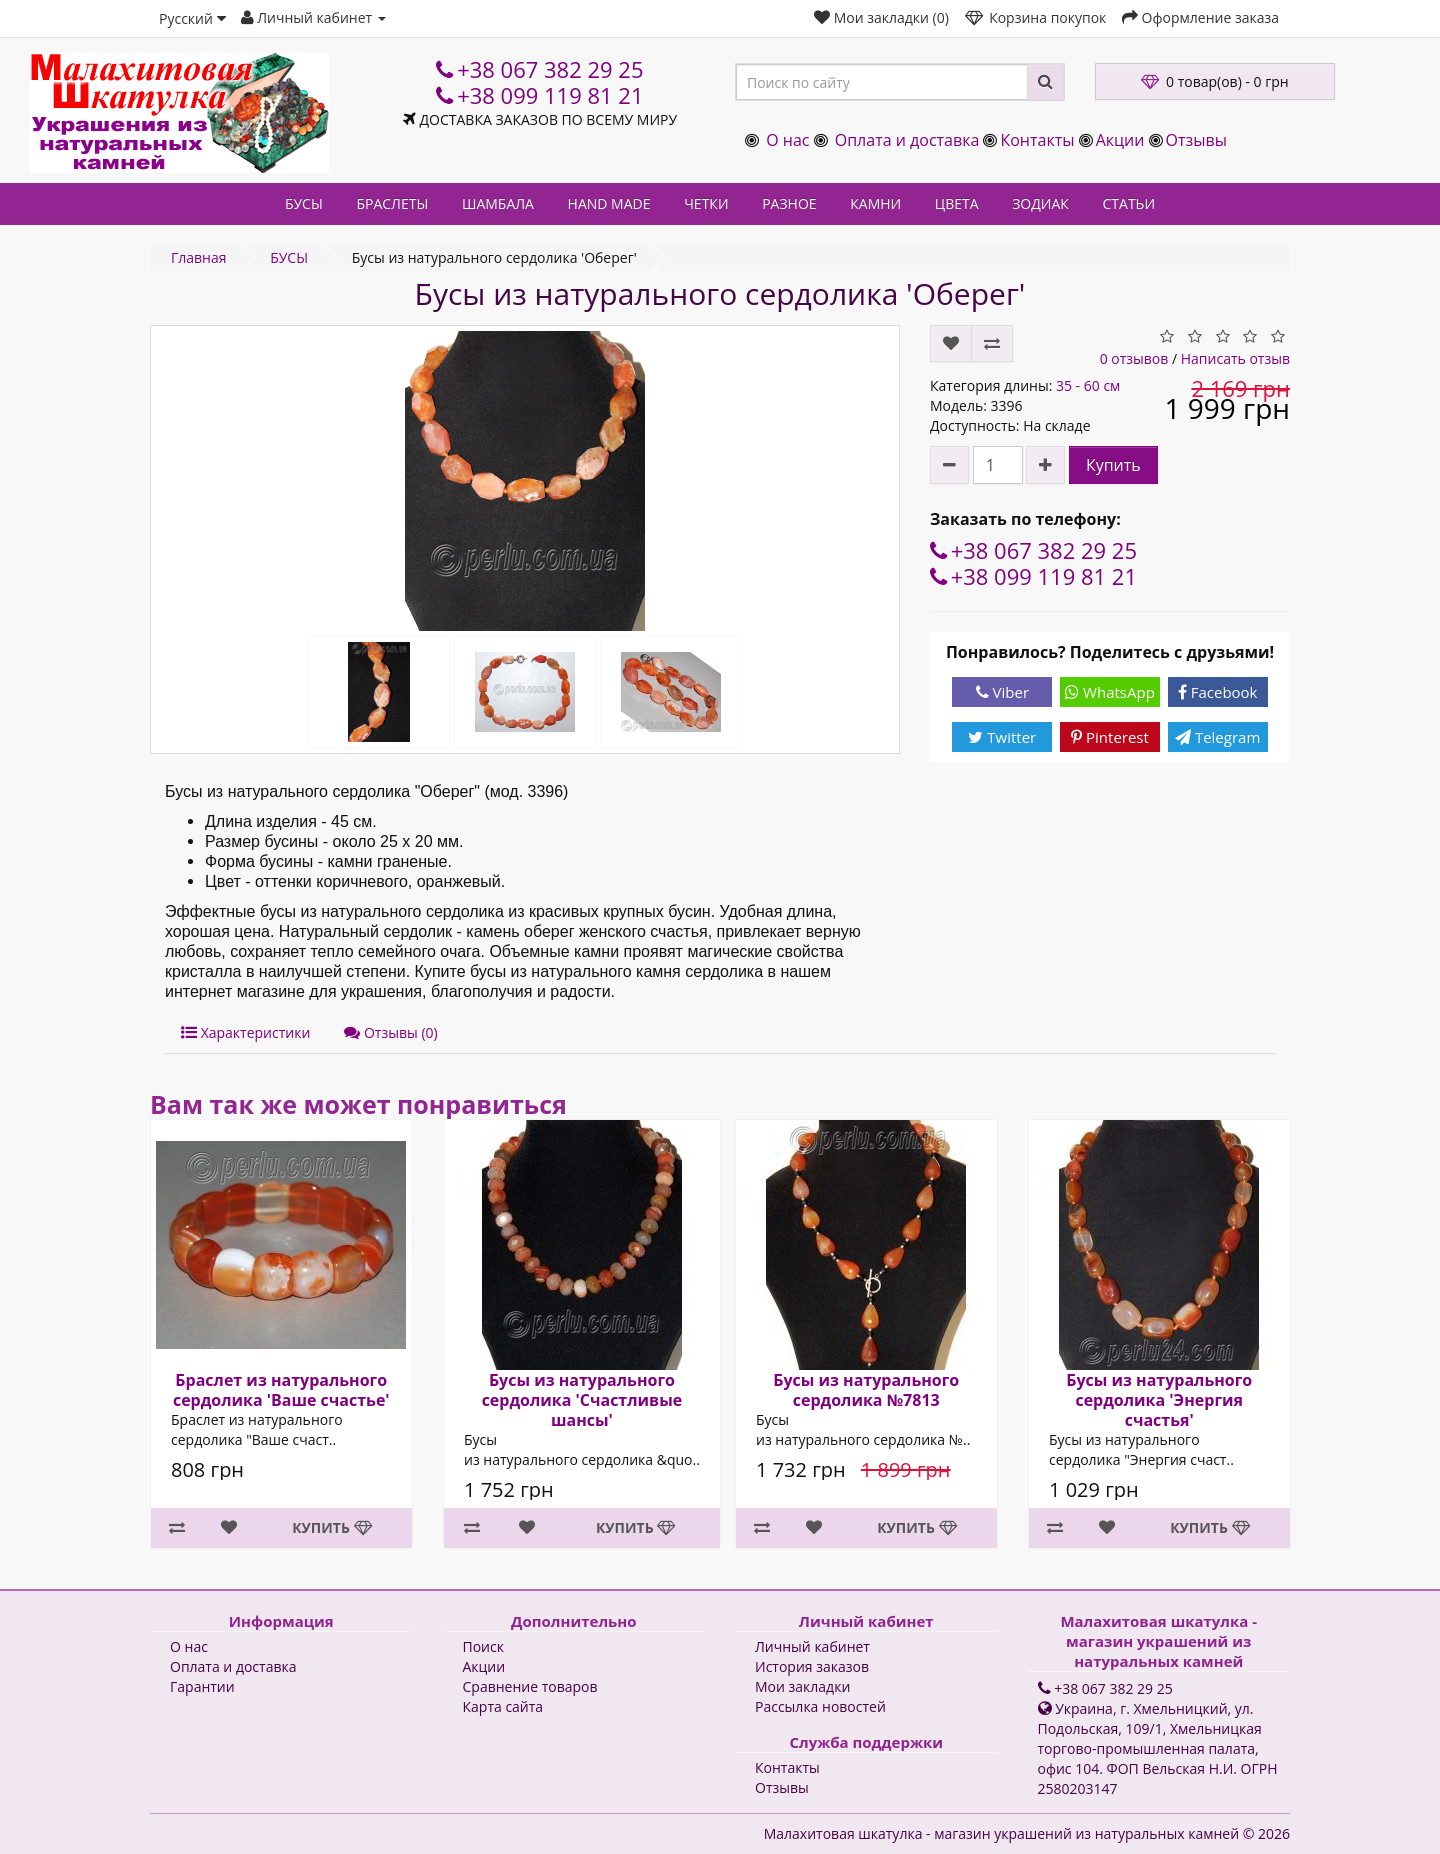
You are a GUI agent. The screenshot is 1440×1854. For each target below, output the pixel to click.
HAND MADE (609, 203)
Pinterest (1110, 737)
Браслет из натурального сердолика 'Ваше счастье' (281, 1390)
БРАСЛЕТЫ (392, 203)
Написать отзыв (1235, 358)
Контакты (1037, 140)
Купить (1113, 465)
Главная (199, 257)
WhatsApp (1110, 692)
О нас (787, 140)
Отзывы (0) (390, 1032)
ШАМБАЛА (498, 203)
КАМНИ (875, 203)
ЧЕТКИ (706, 203)
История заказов (812, 1666)
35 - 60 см (1088, 385)
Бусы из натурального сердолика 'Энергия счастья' (1159, 1400)
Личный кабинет (812, 1646)
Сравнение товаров (530, 1686)
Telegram (1217, 737)
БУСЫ (304, 203)
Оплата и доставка (907, 140)
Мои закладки (802, 1686)
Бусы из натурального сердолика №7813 (866, 1390)
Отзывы (1196, 140)
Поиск (483, 1646)
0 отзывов (1134, 358)
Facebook (1218, 692)
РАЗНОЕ (789, 203)
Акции (1120, 140)
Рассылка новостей (820, 1706)
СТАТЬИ (1129, 203)
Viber (1002, 692)
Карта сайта (503, 1706)
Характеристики (245, 1032)
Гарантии (202, 1686)
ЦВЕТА (957, 203)
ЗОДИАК (1040, 203)
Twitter (1002, 737)
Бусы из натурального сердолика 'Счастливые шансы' (581, 1400)
